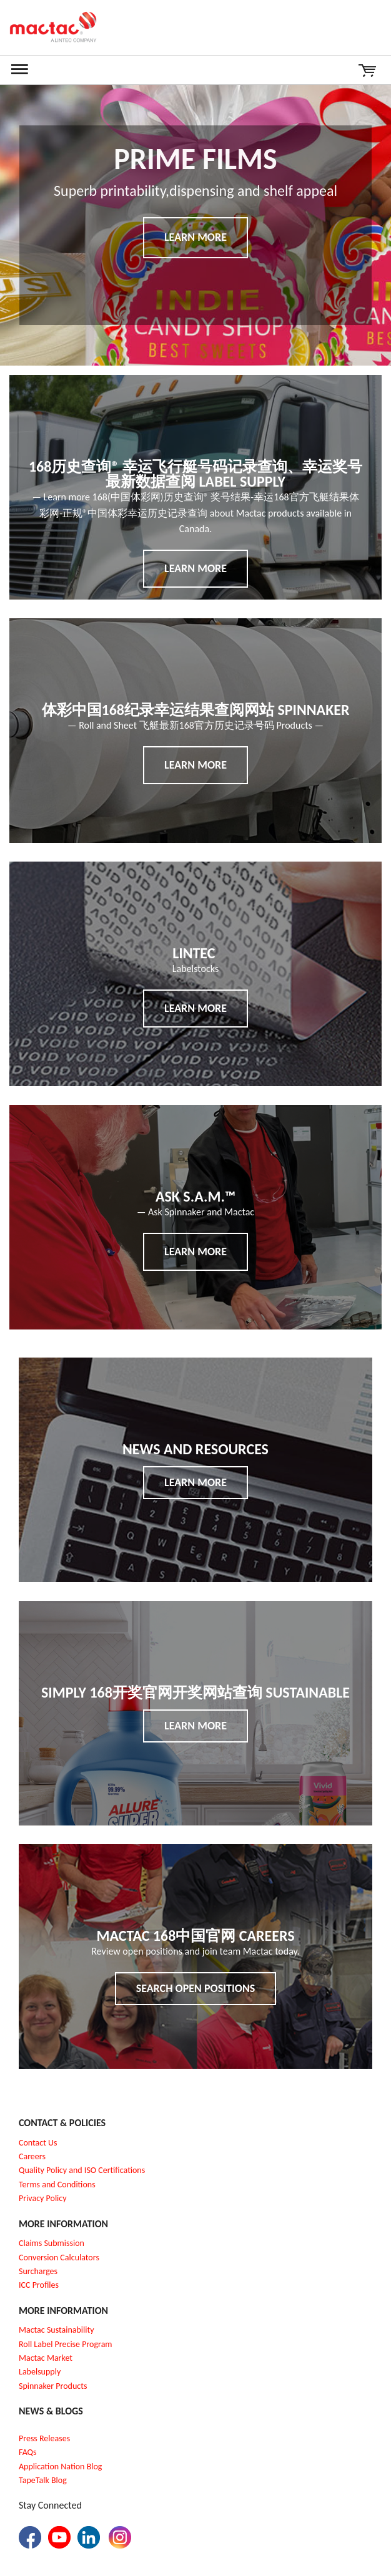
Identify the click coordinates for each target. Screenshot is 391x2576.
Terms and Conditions (57, 2184)
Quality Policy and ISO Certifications (82, 2170)
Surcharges (38, 2271)
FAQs (28, 2452)
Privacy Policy (43, 2198)
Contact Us (38, 2142)
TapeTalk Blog (43, 2480)
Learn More (195, 237)
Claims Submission (51, 2243)
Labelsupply (40, 2371)
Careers (32, 2156)
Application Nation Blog (60, 2466)
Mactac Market (45, 2358)
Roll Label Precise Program (65, 2344)
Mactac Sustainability (56, 2330)
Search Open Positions (195, 1988)
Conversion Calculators (59, 2257)
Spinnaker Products (53, 2386)
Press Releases (44, 2438)
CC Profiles (40, 2285)
